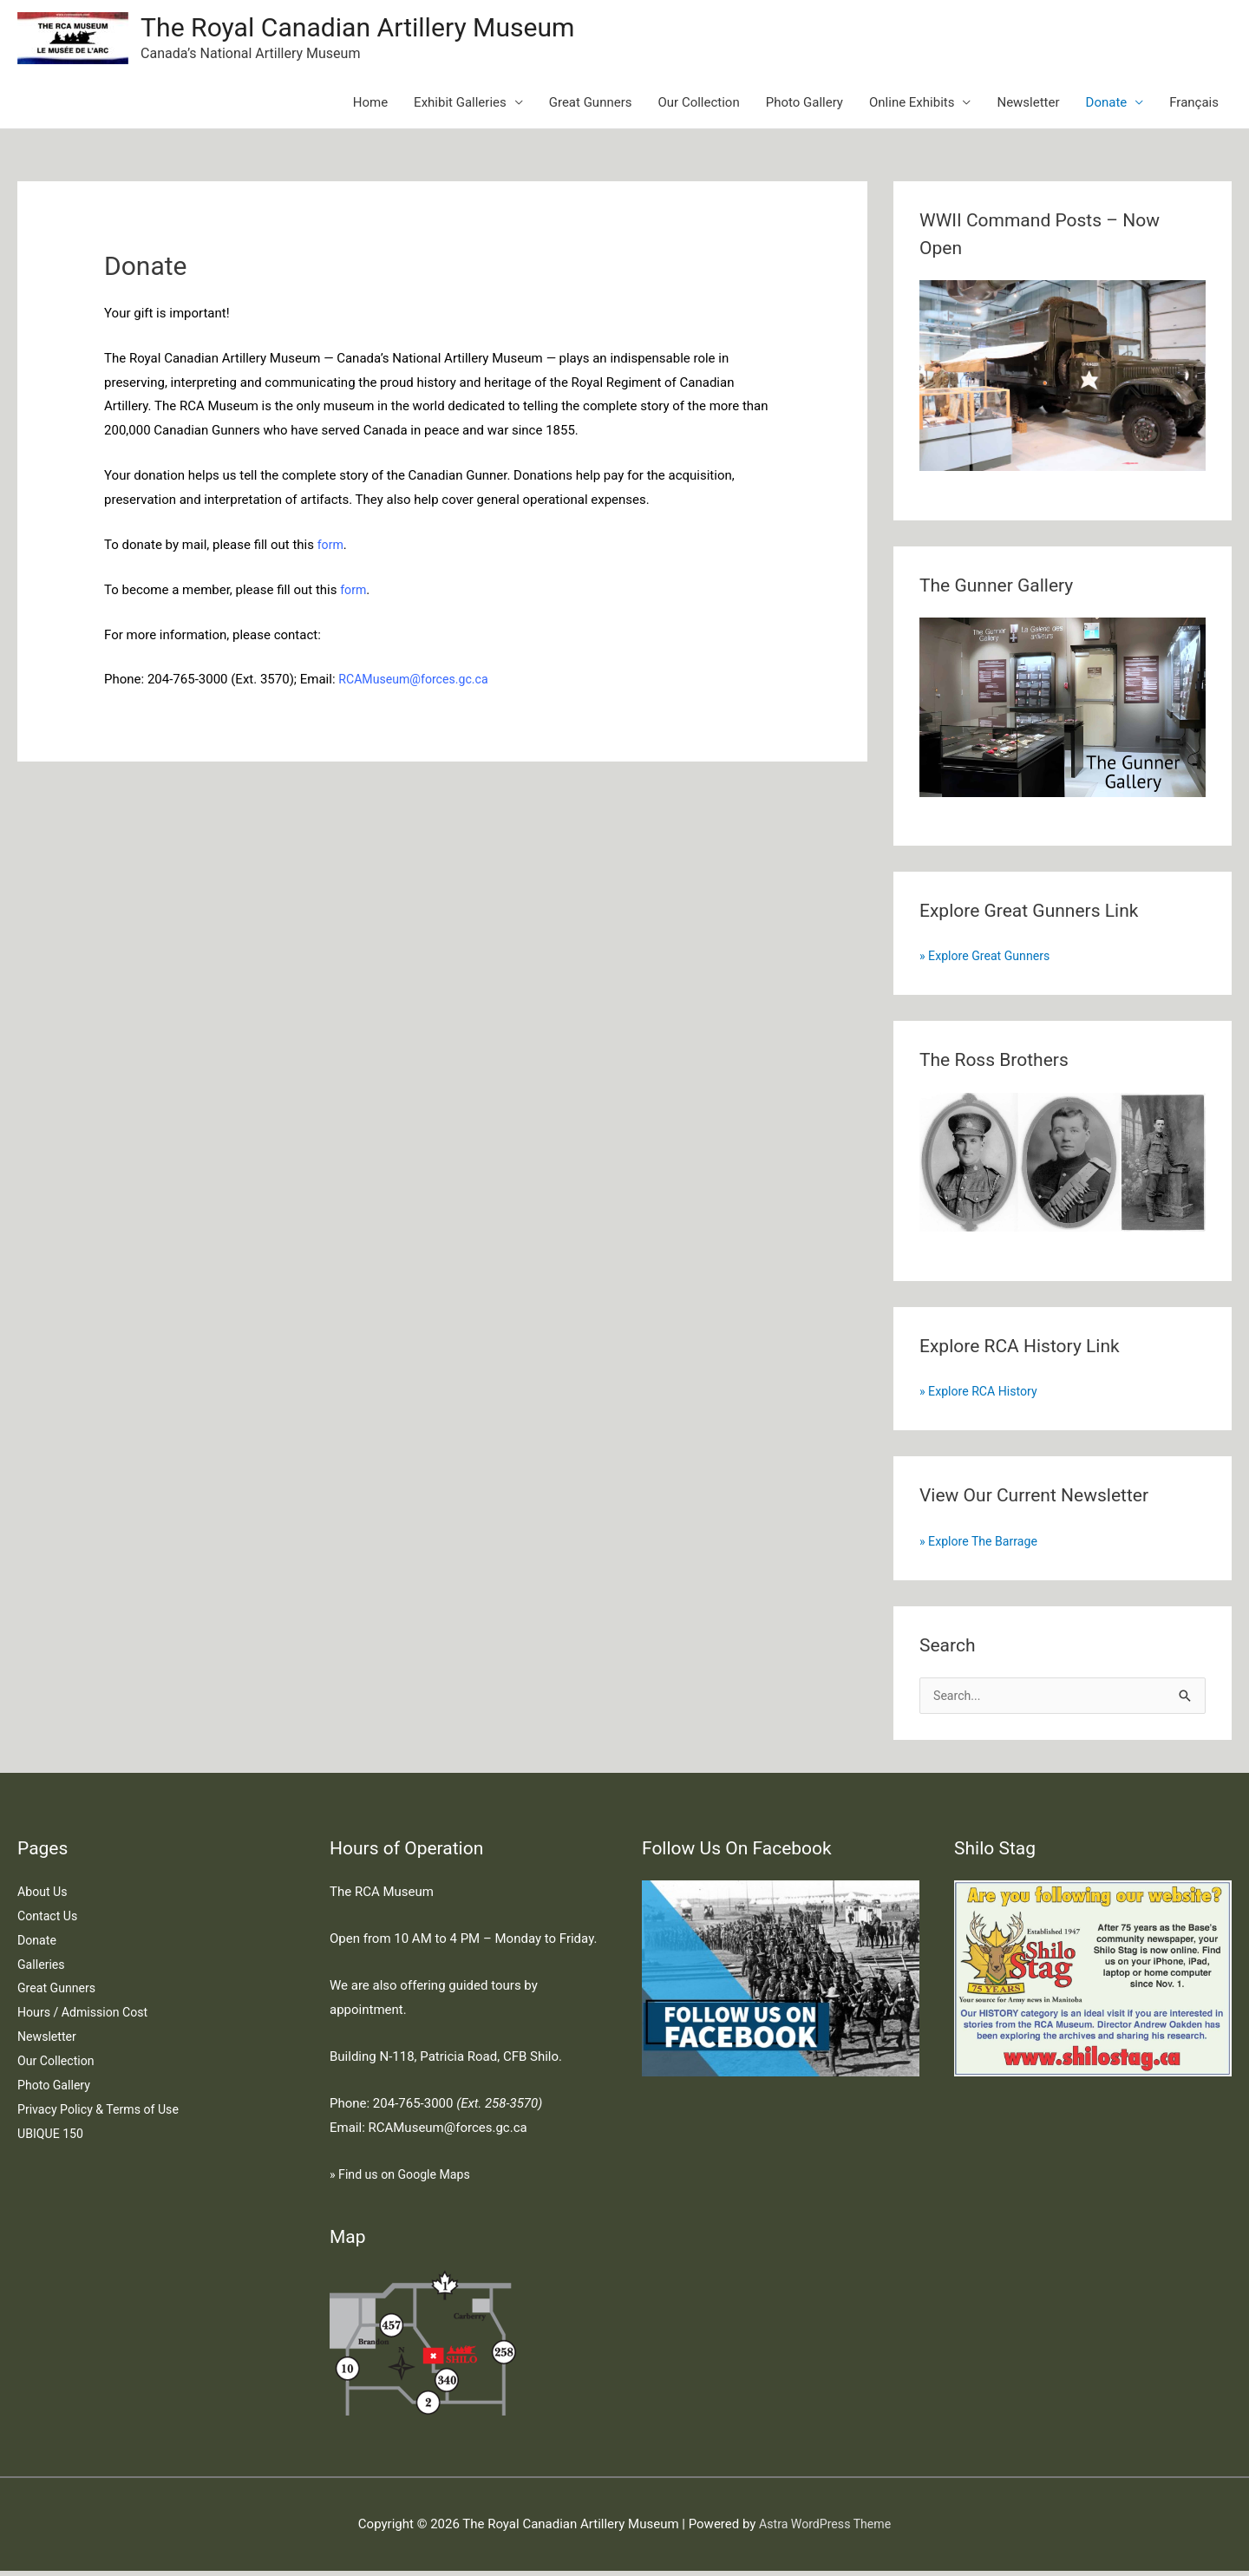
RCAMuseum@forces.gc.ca (417, 682)
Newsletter (1028, 106)
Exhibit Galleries (460, 106)
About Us (43, 1897)
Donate (1107, 106)
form (331, 548)
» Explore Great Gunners (988, 959)
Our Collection (699, 106)
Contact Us (49, 1921)
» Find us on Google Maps (404, 2179)
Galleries (42, 1970)
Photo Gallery (804, 106)
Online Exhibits (911, 106)
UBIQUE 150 (52, 2139)
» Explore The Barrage (981, 1545)
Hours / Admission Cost (86, 2017)
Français (1194, 106)
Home (370, 106)
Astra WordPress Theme (825, 2529)
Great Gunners (590, 106)
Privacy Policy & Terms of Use (103, 2114)
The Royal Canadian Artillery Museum (372, 29)
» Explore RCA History (981, 1394)
